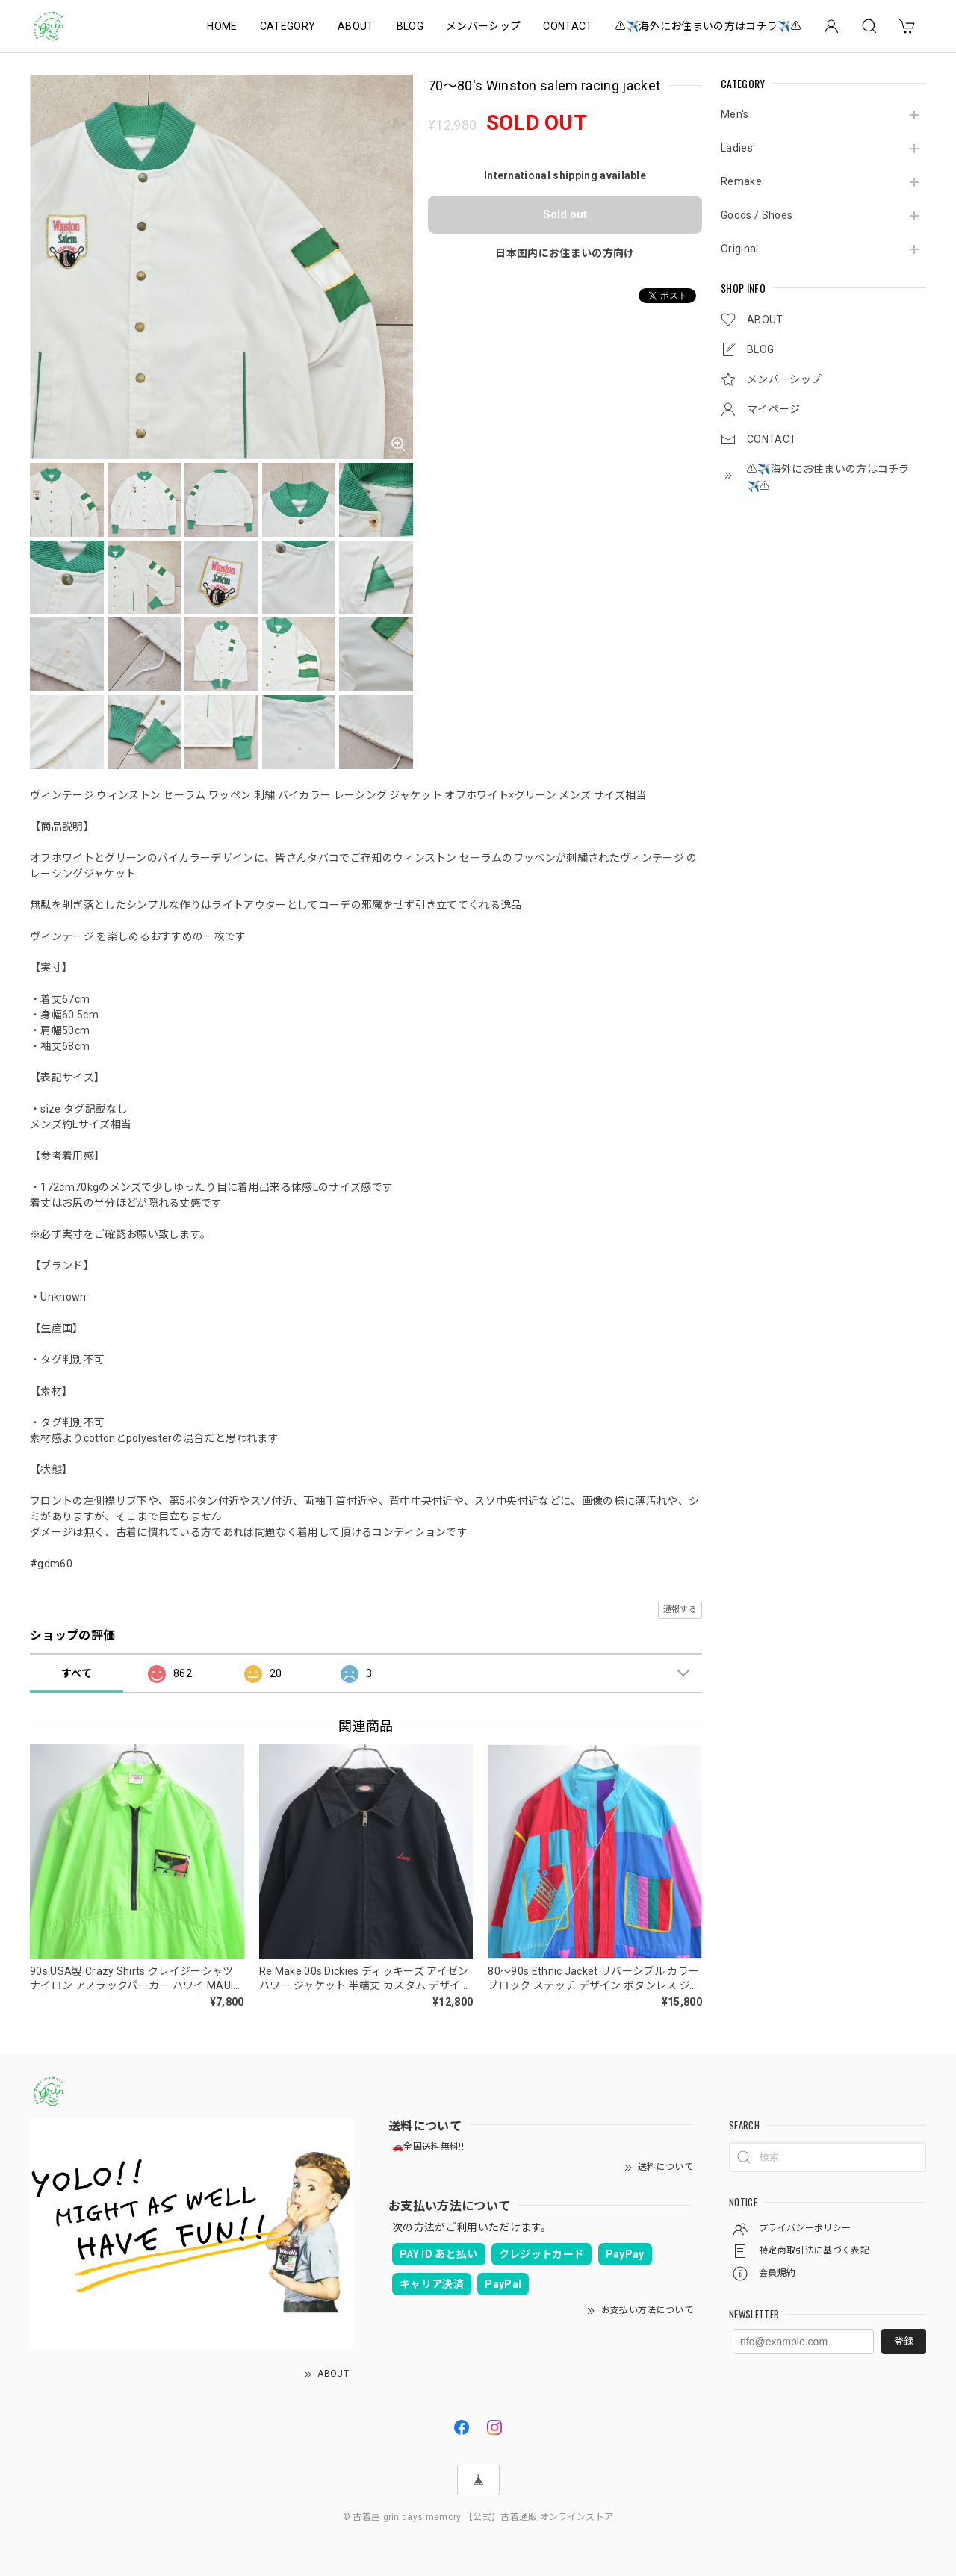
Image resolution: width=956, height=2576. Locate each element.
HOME (222, 26)
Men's (735, 114)
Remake (741, 181)
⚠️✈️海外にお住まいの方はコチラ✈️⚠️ (708, 26)
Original (740, 249)
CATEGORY (288, 26)
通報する (680, 1609)
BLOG (410, 26)
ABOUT (356, 26)
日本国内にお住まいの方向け (564, 253)
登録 (903, 2341)
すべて (76, 1673)
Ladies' (738, 148)
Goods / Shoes (756, 215)
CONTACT (567, 26)
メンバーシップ (483, 26)
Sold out (565, 214)
